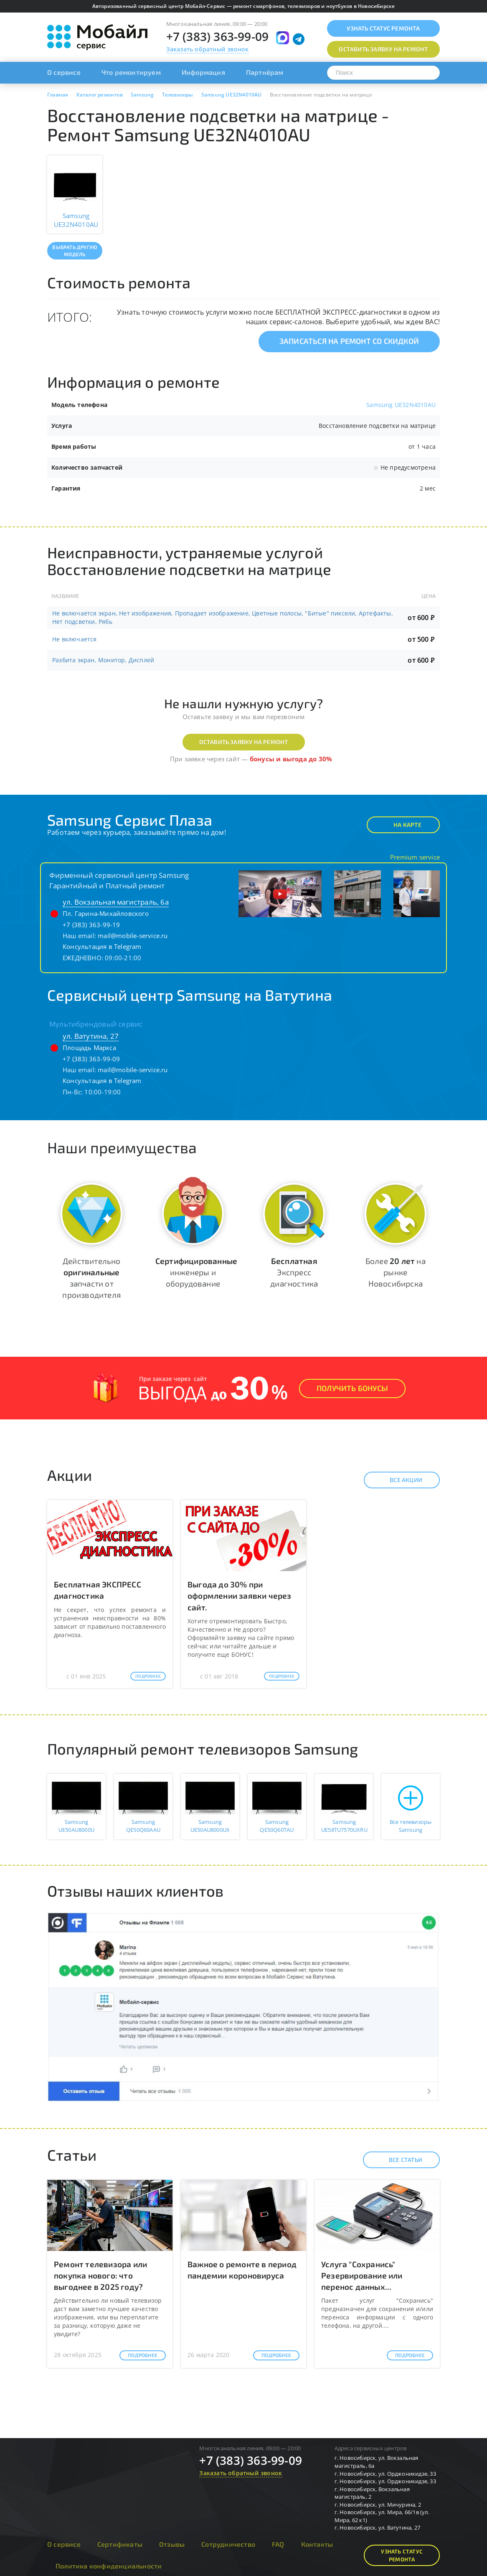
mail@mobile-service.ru (132, 935)
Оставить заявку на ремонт (243, 741)
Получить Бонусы (352, 1388)
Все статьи (398, 2160)
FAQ (278, 2544)
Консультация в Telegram (102, 946)
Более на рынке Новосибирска (395, 1272)
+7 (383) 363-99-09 (217, 36)
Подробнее (148, 1675)
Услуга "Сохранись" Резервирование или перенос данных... (362, 2275)
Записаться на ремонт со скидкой (349, 341)
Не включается (74, 639)
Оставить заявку (383, 49)
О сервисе (64, 72)
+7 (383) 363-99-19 (91, 925)
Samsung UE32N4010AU (401, 405)
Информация (203, 72)
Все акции (398, 1480)
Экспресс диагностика (294, 1272)
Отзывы (172, 2544)
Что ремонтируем (131, 72)
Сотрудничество (228, 2544)
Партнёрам (265, 72)
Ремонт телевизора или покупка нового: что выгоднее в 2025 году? (100, 2275)
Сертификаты (119, 2544)
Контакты (317, 2544)
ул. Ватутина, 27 (91, 1036)
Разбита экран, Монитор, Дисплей (103, 660)
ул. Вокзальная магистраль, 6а (116, 902)
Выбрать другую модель (74, 250)
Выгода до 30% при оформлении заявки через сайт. (240, 1595)
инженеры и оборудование (196, 1272)
